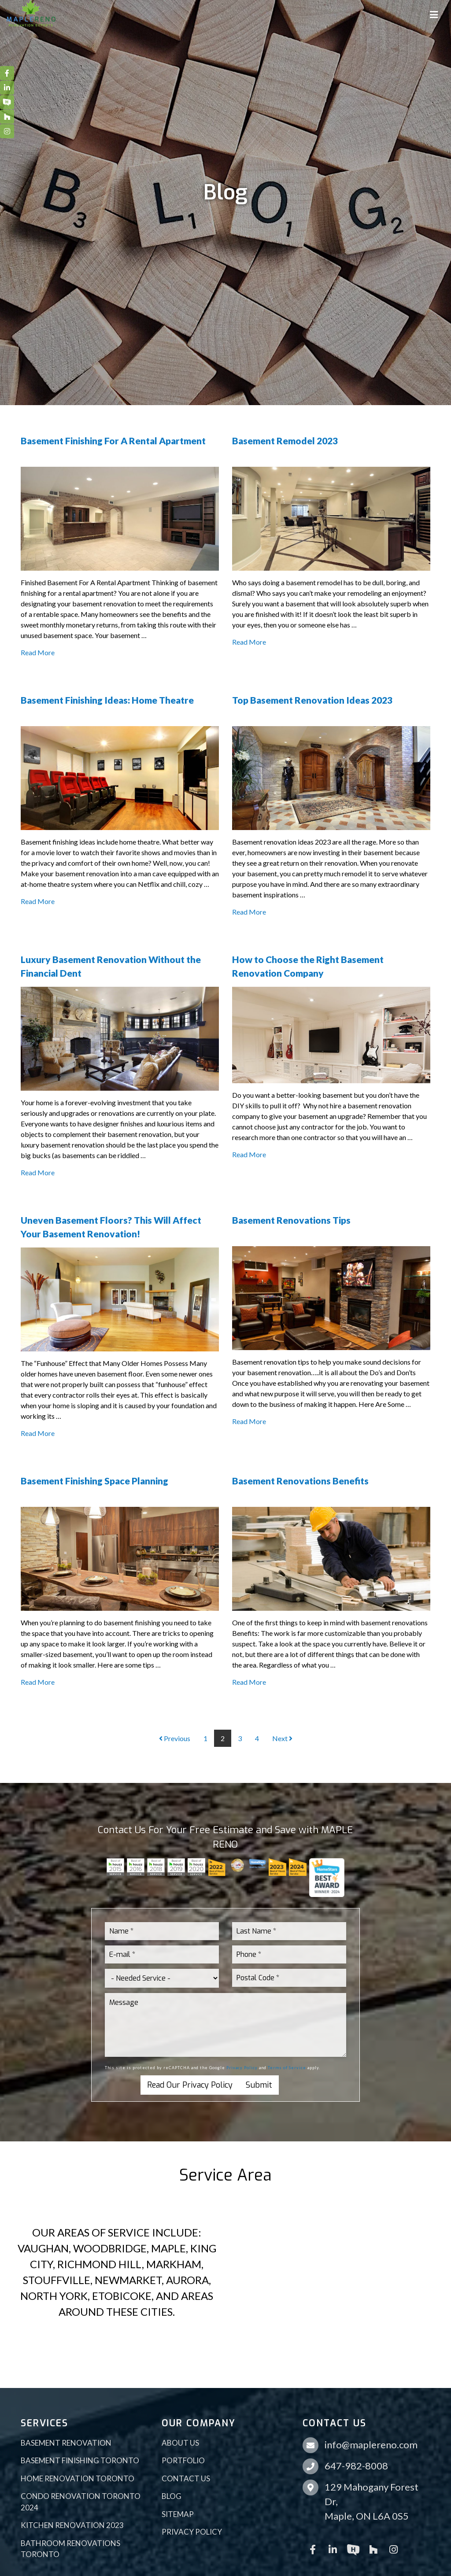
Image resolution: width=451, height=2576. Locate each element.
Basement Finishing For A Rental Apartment (113, 440)
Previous (174, 1738)
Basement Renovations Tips (291, 1219)
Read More (38, 652)
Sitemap (178, 2514)
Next (282, 1738)
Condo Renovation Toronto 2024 (80, 2501)
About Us (180, 2442)
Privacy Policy (242, 2067)
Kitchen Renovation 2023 (72, 2525)
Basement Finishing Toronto (80, 2460)
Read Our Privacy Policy (190, 2085)
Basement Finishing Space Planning (94, 1480)
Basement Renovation (66, 2442)
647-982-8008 (356, 2466)
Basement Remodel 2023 (285, 440)
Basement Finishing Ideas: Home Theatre (107, 699)
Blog (171, 2496)
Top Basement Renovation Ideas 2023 (312, 699)
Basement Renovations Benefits (300, 1480)
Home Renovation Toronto (77, 2478)
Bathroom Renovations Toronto (70, 2549)
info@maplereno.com (371, 2445)
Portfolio (183, 2460)
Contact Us (186, 2478)
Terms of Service (287, 2067)
